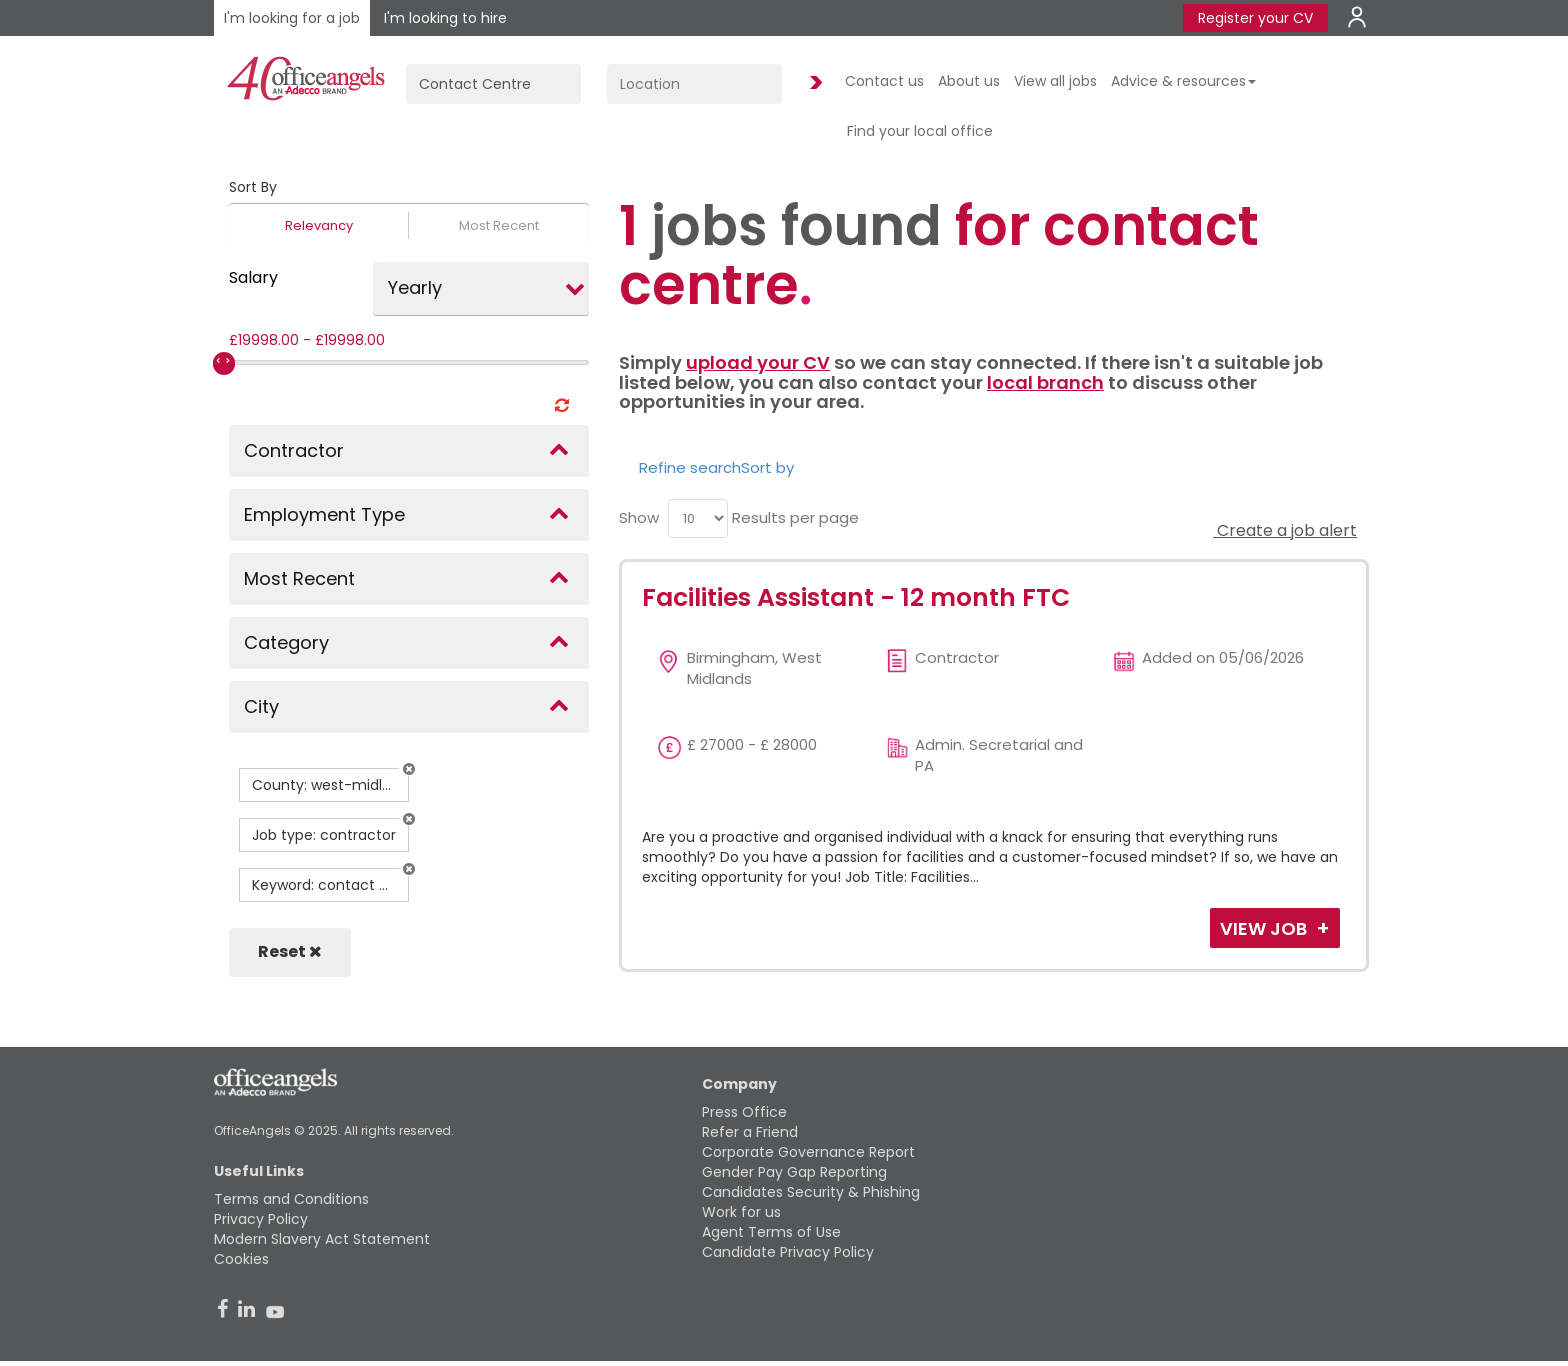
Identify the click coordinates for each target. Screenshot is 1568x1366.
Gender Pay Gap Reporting (794, 1172)
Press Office (744, 1112)
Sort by (767, 467)
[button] (409, 769)
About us (969, 81)
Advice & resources (1183, 81)
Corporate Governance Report (808, 1152)
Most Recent (499, 225)
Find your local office (920, 131)
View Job (1265, 928)
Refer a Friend (750, 1132)
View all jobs (1055, 81)
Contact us (884, 81)
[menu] (698, 518)
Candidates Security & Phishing (811, 1192)
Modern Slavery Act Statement (322, 1239)
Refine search (690, 467)
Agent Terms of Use (771, 1232)
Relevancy (319, 225)
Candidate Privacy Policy (788, 1252)
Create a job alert (1285, 530)
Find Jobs (813, 83)
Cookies (241, 1259)
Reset (290, 951)
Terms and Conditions (291, 1199)
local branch (1045, 382)
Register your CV (1255, 18)
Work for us (741, 1212)
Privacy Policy (261, 1219)
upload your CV (758, 362)
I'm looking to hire (445, 18)
